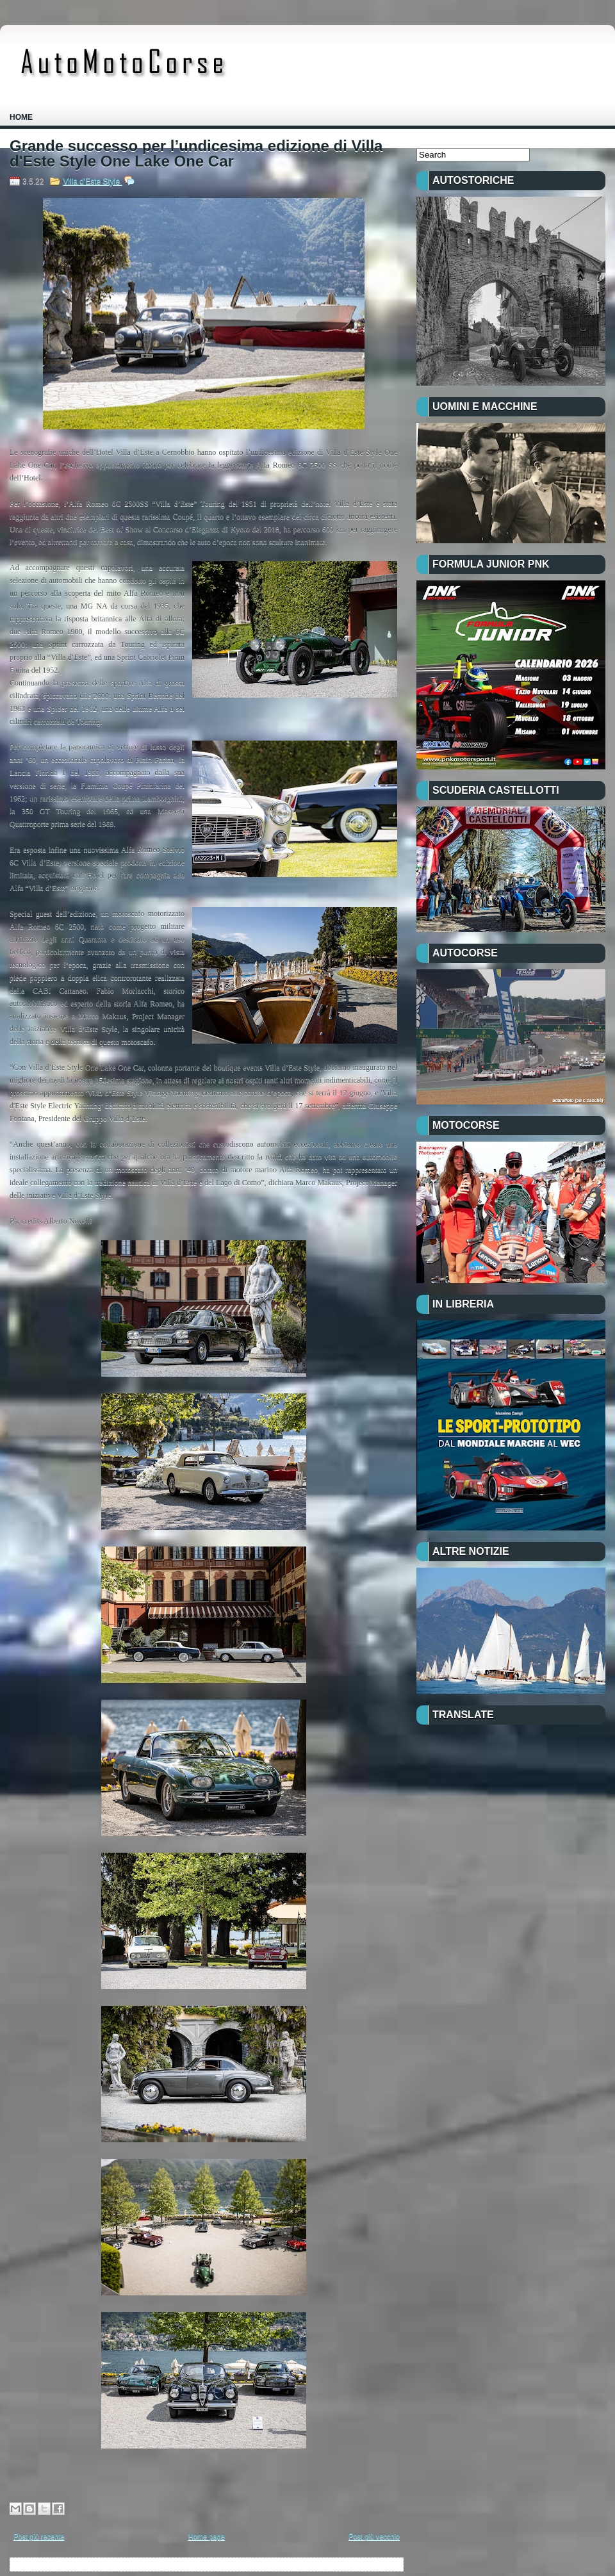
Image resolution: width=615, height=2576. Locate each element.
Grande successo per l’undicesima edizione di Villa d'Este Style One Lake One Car (196, 153)
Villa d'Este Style (92, 181)
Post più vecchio (374, 2536)
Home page (206, 2536)
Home (21, 117)
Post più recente (39, 2536)
